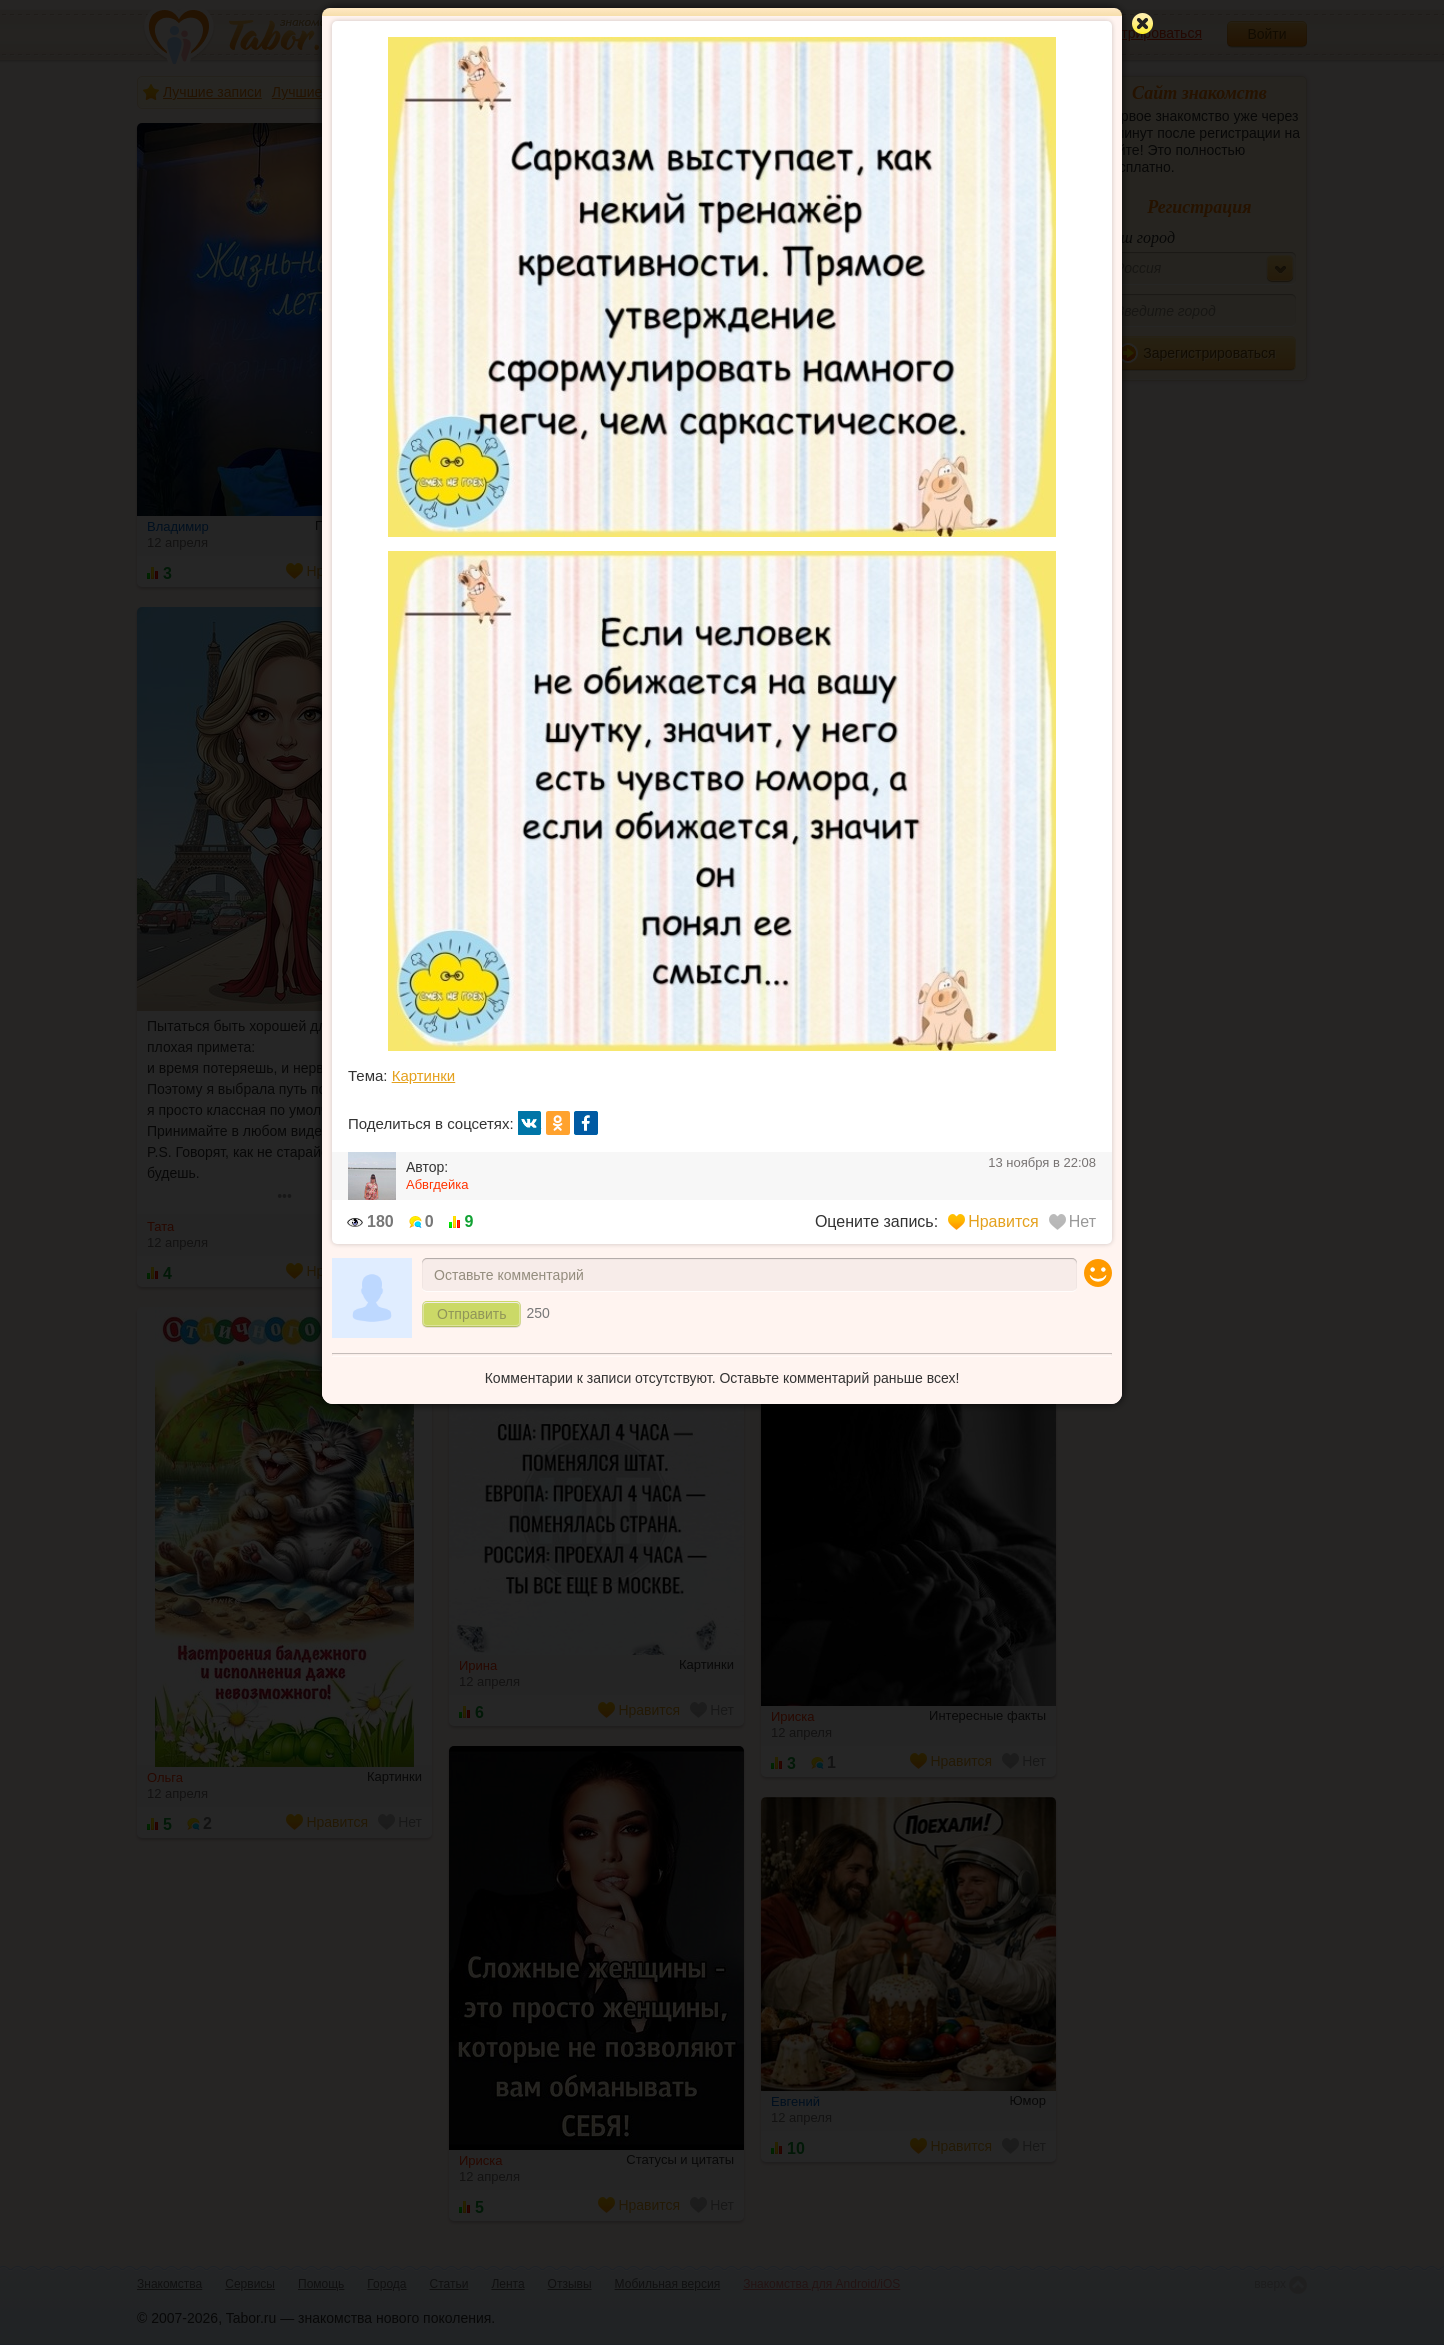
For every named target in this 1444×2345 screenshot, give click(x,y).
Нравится (993, 1221)
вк (530, 1123)
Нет (1072, 1221)
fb (586, 1123)
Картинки (424, 1075)
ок (558, 1123)
